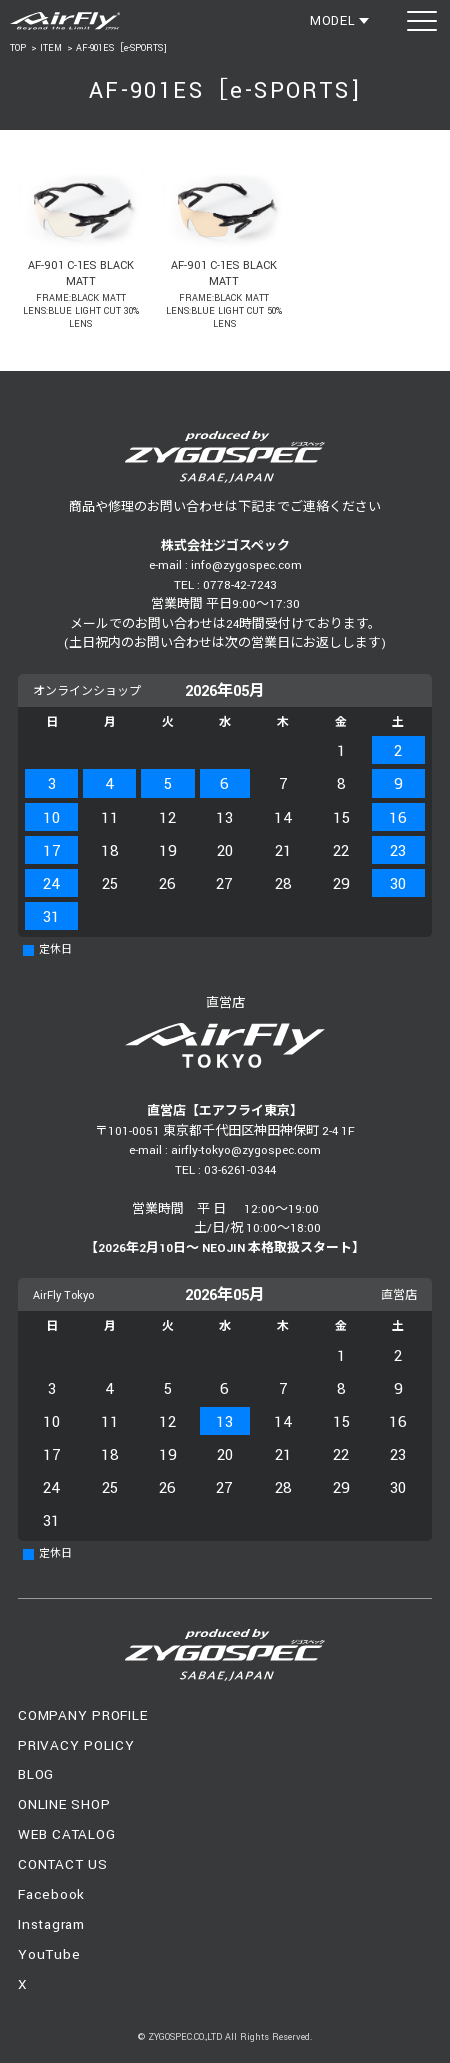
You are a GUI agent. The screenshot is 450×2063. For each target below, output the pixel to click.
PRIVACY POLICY (76, 1745)
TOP (18, 48)
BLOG (36, 1774)
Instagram (51, 1924)
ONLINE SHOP (64, 1804)
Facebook (51, 1894)
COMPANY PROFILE (82, 1715)
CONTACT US (63, 1864)
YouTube (49, 1954)
